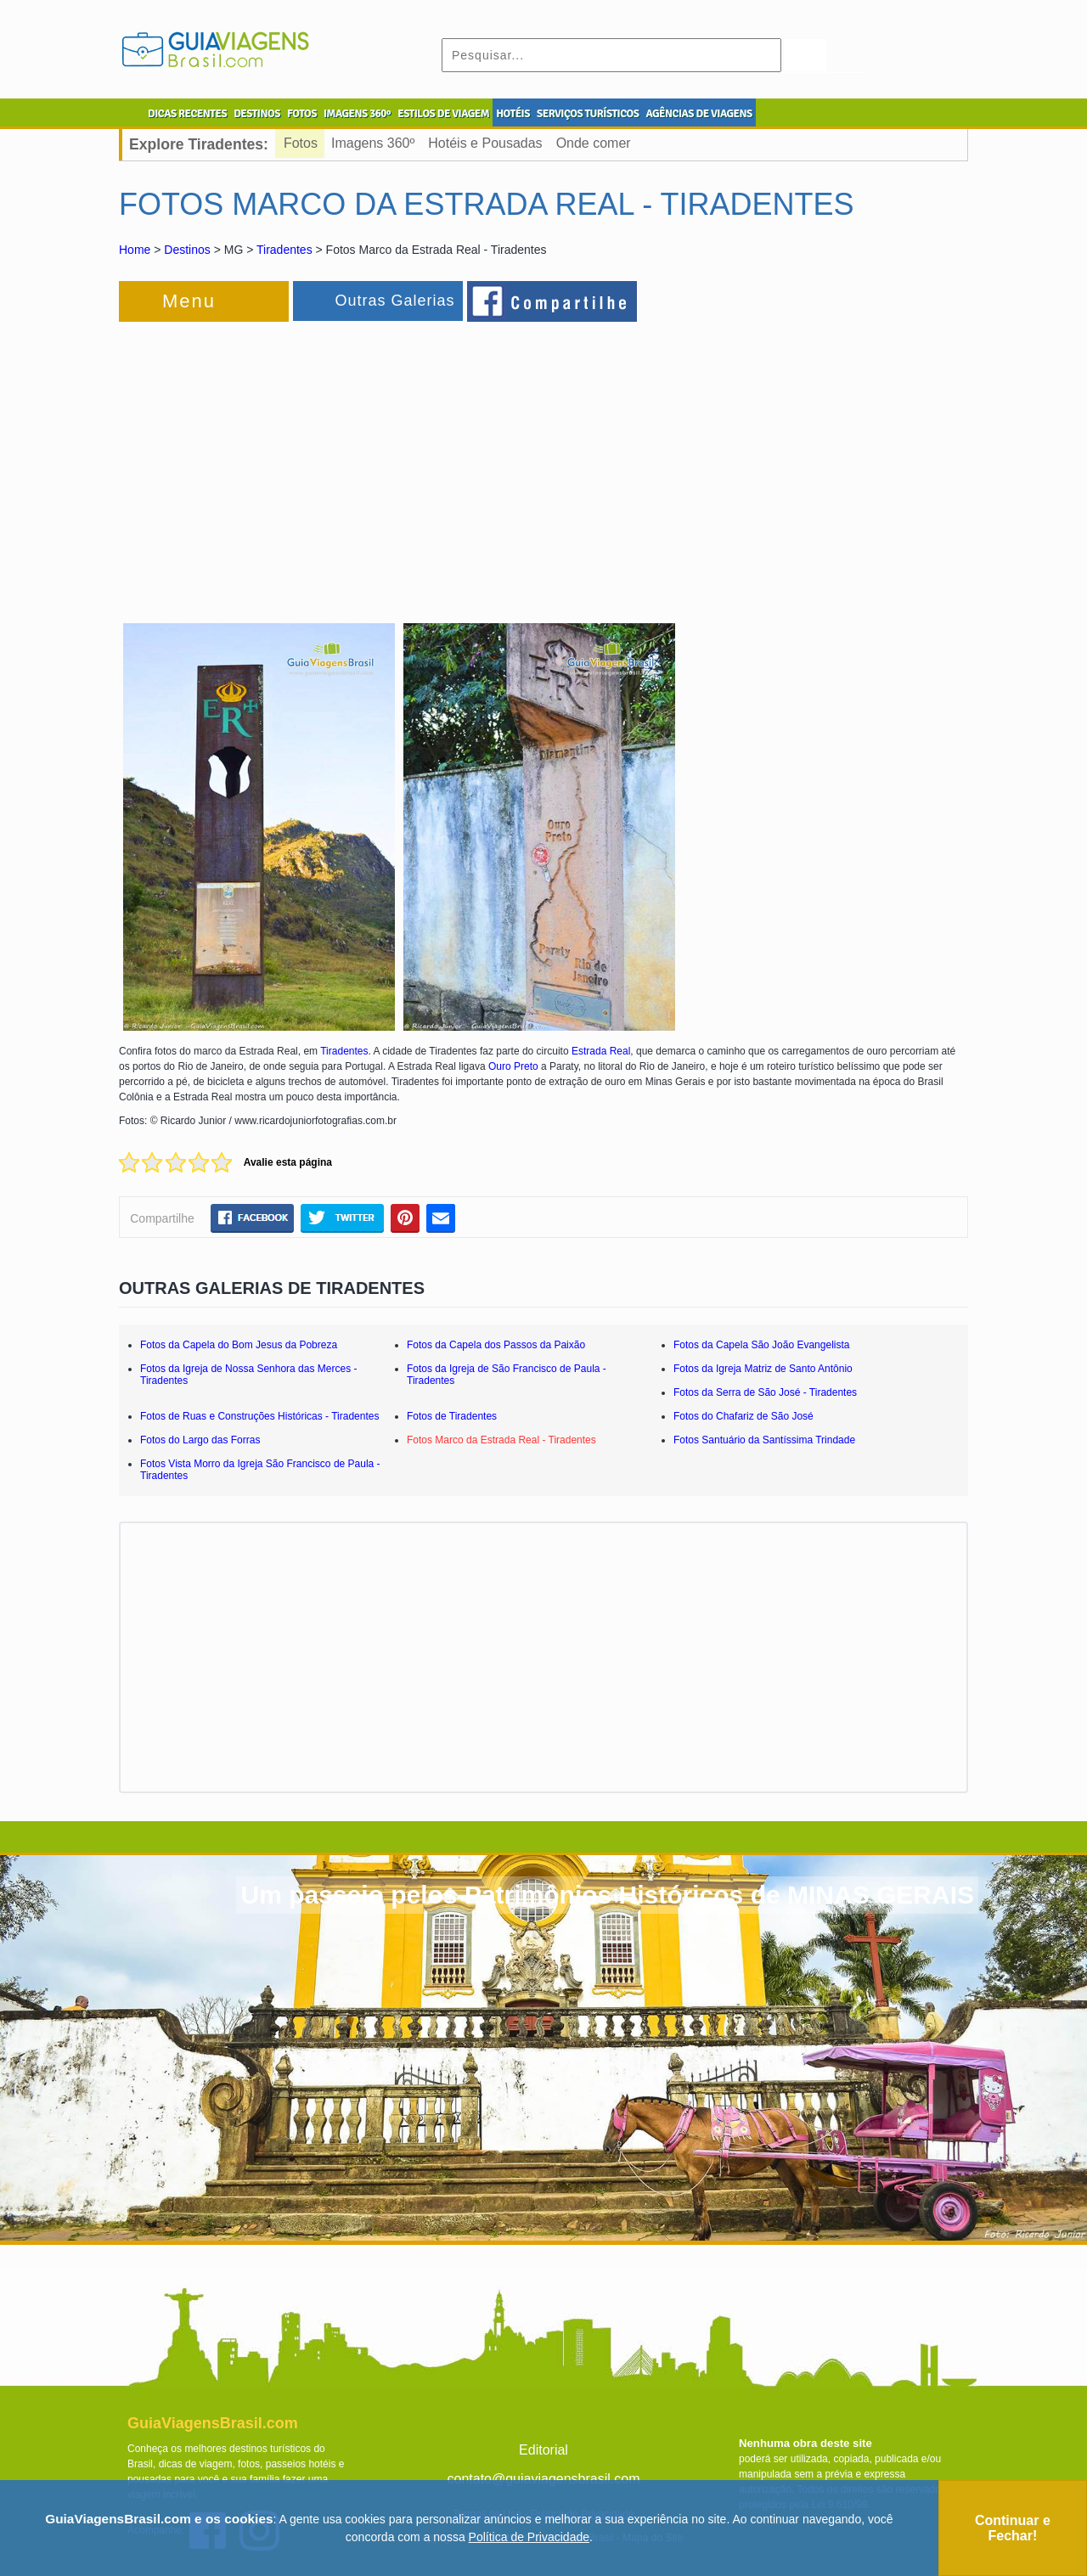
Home (134, 249)
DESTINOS (257, 114)
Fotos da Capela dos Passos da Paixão (496, 1345)
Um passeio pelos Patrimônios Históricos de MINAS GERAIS (607, 1895)
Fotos (301, 143)
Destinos (187, 249)
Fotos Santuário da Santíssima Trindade (764, 1440)
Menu (189, 301)
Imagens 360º (372, 143)
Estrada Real (601, 1051)
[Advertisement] (304, 462)
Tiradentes (284, 249)
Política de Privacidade (529, 2537)
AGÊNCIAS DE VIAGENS (698, 114)
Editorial (543, 2450)
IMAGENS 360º (357, 114)
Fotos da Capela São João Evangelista (761, 1345)
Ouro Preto (513, 1066)
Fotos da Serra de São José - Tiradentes (765, 1392)
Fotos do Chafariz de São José (743, 1416)
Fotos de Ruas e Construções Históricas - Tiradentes (259, 1416)
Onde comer (593, 143)
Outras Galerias (394, 300)
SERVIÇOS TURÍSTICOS (588, 114)
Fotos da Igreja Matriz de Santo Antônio (763, 1369)
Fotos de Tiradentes (452, 1416)
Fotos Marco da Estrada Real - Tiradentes (501, 1440)
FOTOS (302, 114)
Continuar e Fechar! (1012, 2528)
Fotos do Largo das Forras (200, 1440)
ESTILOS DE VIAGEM (443, 114)
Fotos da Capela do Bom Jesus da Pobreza (238, 1345)
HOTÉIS (513, 114)
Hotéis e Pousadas (485, 143)
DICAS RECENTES (187, 114)
